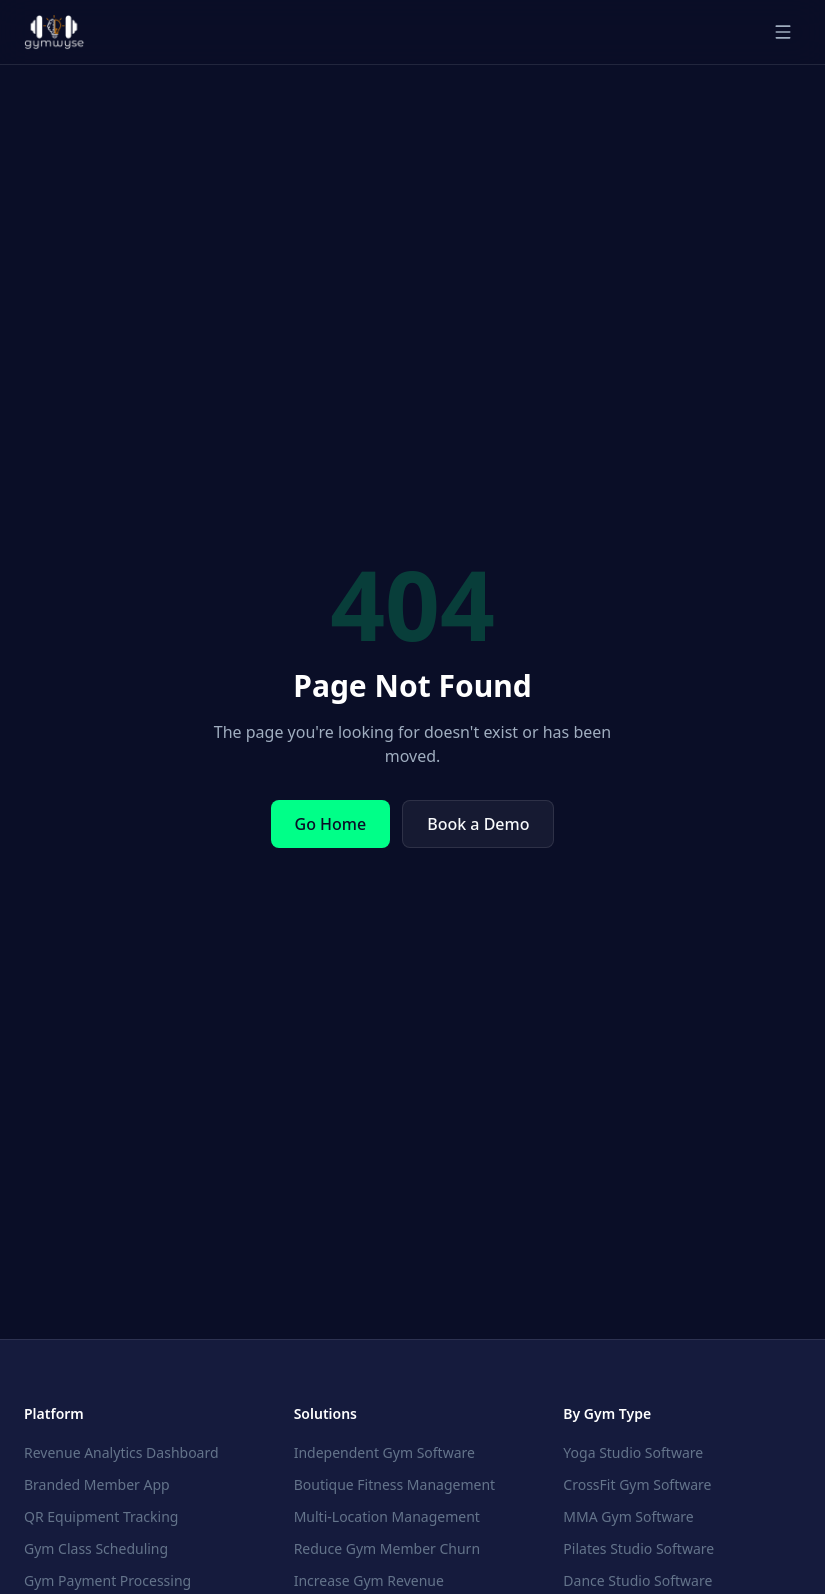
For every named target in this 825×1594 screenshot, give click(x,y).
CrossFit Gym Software (637, 1484)
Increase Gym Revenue (369, 1580)
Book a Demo (478, 824)
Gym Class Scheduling (96, 1548)
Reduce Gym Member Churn (387, 1548)
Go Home (331, 824)
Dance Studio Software (637, 1580)
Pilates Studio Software (638, 1548)
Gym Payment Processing (107, 1580)
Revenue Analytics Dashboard (121, 1452)
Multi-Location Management (387, 1516)
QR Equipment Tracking (101, 1516)
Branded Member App (97, 1484)
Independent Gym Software (384, 1452)
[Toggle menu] (783, 32)
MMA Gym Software (628, 1516)
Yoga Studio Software (633, 1452)
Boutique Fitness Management (394, 1484)
